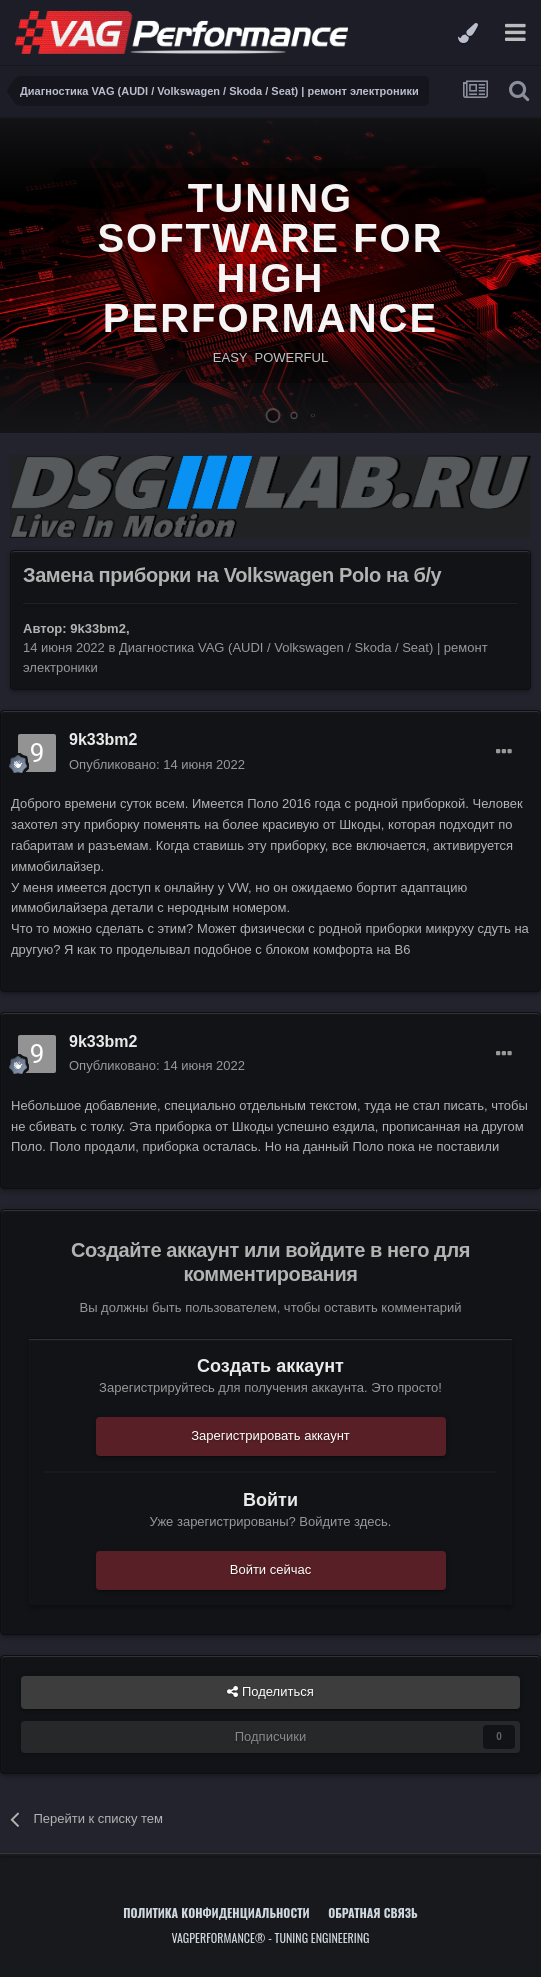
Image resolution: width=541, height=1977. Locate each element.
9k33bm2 (98, 628)
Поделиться (270, 1692)
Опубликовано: (157, 764)
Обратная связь (373, 1912)
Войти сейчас (271, 1569)
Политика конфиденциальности (216, 1912)
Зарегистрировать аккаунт (270, 1435)
